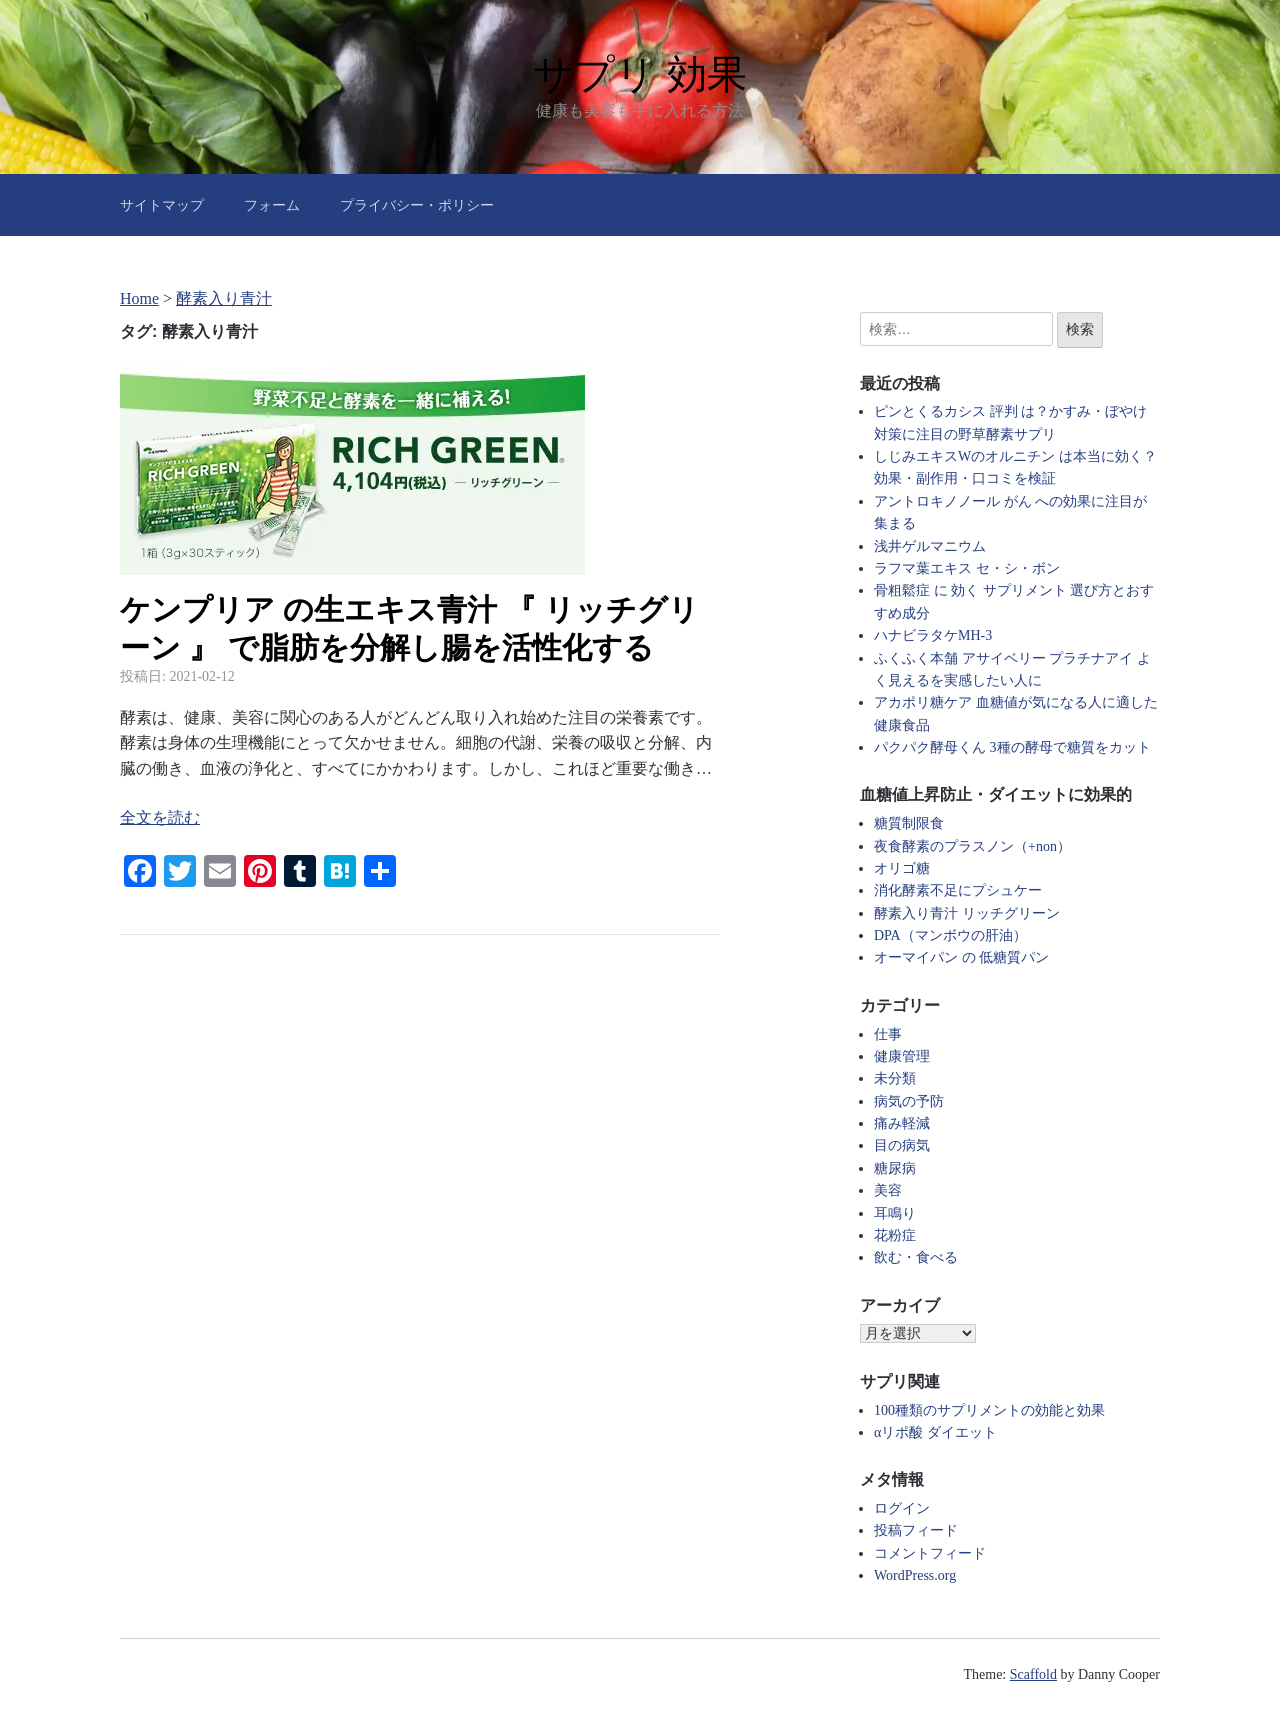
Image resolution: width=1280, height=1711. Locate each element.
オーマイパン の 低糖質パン (961, 957)
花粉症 (895, 1235)
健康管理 (902, 1056)
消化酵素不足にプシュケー (958, 890)
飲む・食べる (916, 1257)
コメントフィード (930, 1553)
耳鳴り (895, 1213)
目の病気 (902, 1145)
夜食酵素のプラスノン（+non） (972, 846)
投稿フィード (916, 1530)
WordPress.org (915, 1575)
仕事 (888, 1034)
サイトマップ (162, 205)
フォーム (272, 205)
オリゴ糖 (902, 868)
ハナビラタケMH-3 (933, 635)
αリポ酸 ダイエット (935, 1432)
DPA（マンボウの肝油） (950, 935)
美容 (888, 1190)
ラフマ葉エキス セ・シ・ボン (967, 568)
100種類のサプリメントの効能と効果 (989, 1410)
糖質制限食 (909, 823)
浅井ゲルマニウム (930, 546)
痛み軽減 (902, 1123)
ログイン (902, 1508)
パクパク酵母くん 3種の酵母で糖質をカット (1012, 747)
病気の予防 (909, 1101)
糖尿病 (895, 1168)
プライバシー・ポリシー (417, 205)
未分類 (895, 1078)
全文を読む (160, 817)
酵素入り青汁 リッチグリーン (967, 913)
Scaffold (1033, 1674)
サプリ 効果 (640, 74)
